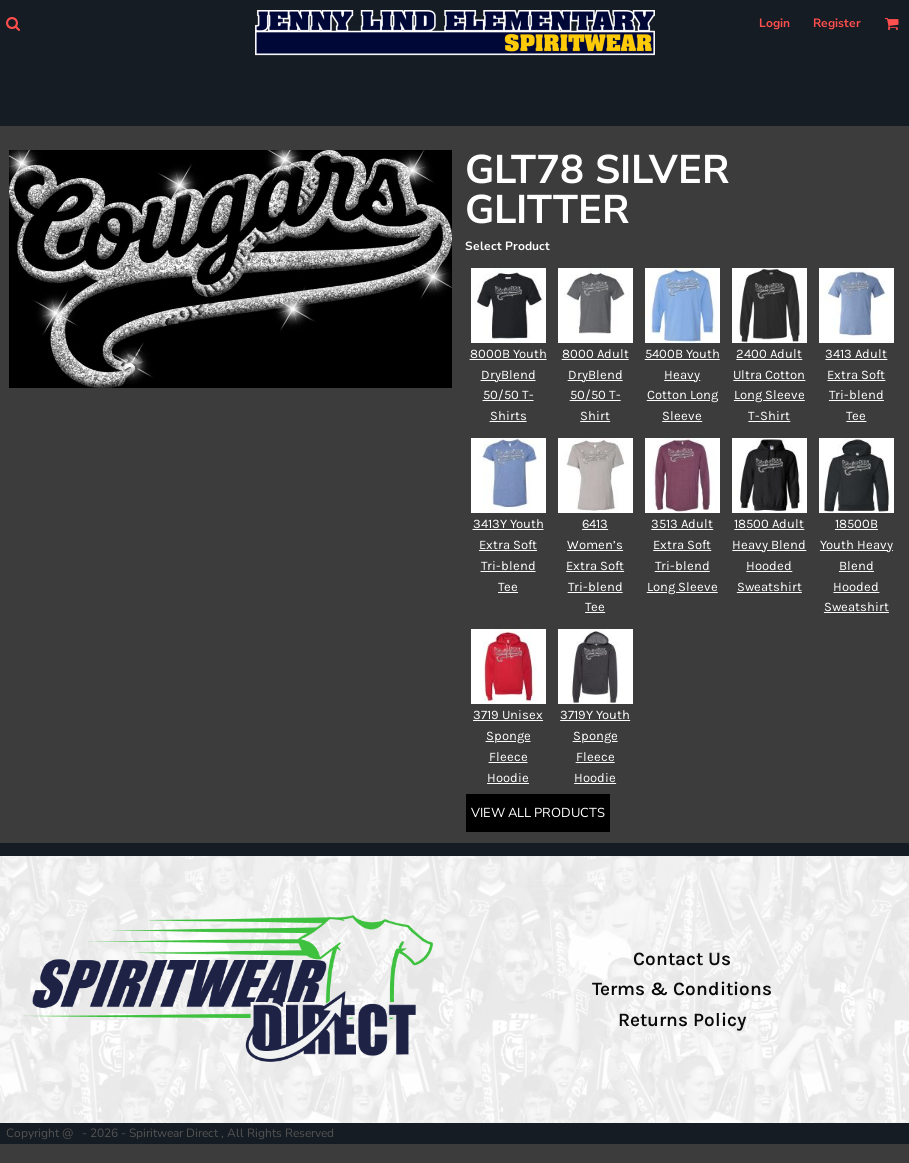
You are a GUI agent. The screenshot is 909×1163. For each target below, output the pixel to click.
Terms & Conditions (682, 989)
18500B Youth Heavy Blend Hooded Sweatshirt (856, 565)
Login (774, 23)
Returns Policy (682, 1020)
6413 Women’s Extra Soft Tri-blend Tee (595, 565)
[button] (12, 23)
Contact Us (682, 959)
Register (837, 23)
